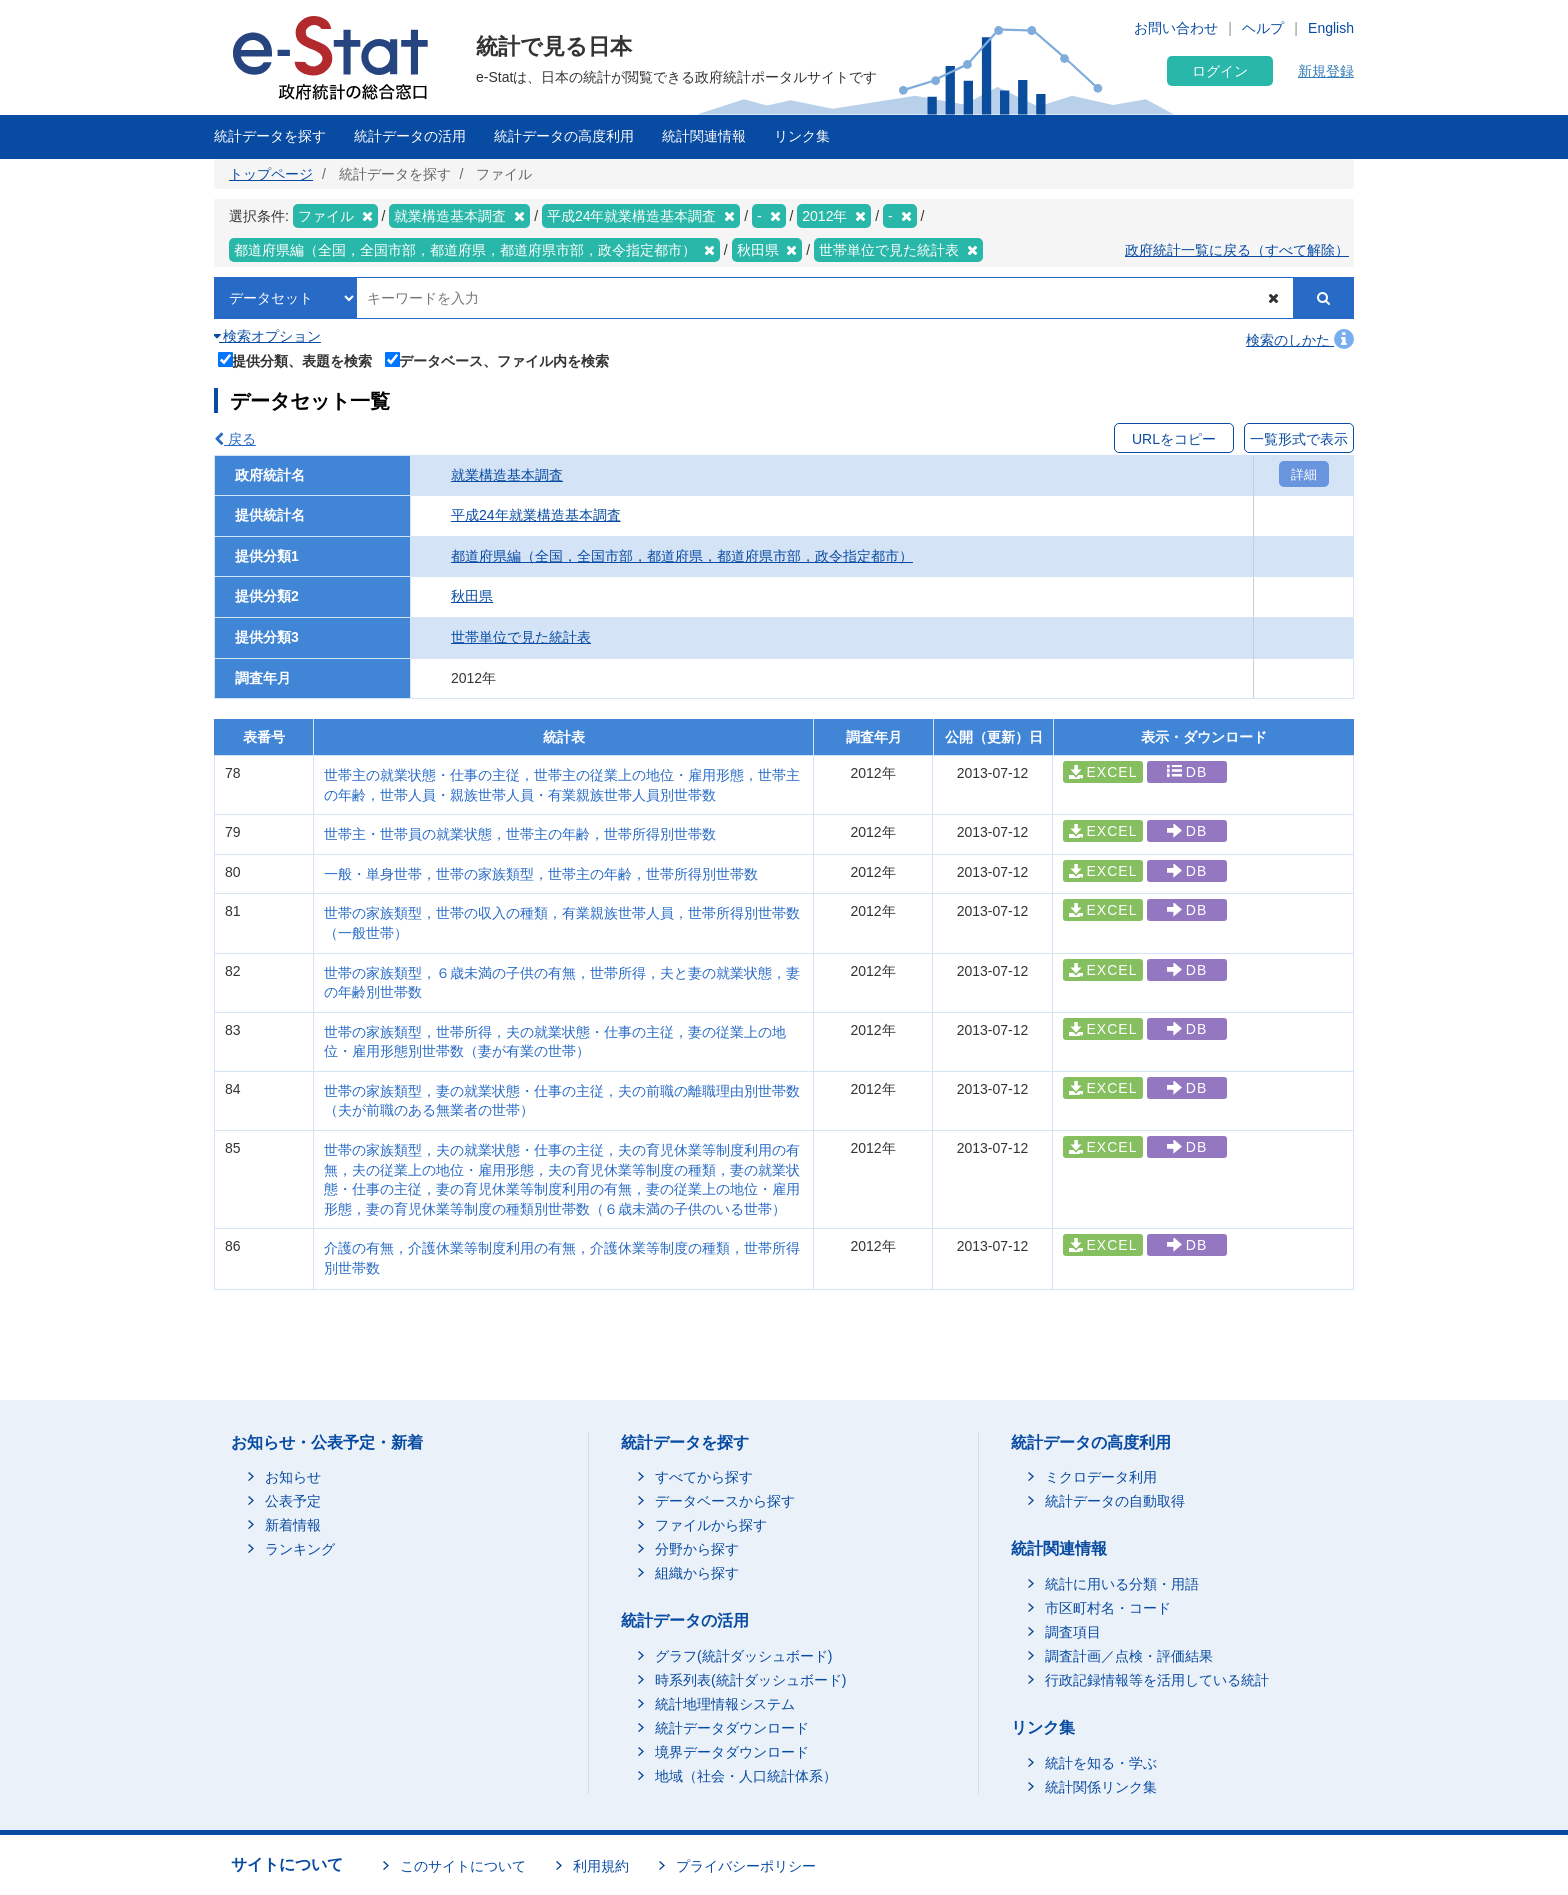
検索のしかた (1300, 340)
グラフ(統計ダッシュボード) (743, 1656)
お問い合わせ (1176, 28)
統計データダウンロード (732, 1728)
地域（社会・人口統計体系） (746, 1776)
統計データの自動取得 (1115, 1501)
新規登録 (1326, 71)
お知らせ (293, 1477)
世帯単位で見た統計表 (521, 637)
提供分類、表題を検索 (295, 359)
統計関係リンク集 (1101, 1787)
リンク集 (802, 136)
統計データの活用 (410, 136)
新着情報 (293, 1525)
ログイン (1220, 71)
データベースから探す (725, 1501)
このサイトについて (463, 1866)
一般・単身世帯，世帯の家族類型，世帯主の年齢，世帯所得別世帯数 (541, 874)
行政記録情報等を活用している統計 (1157, 1680)
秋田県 (472, 596)
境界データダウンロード (732, 1752)
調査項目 (1073, 1632)
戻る (235, 439)
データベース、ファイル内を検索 (497, 359)
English (1331, 28)
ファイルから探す (711, 1525)
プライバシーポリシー (746, 1866)
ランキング (300, 1549)
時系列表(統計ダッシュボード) (750, 1680)
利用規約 (601, 1866)
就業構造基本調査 (507, 475)
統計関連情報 (704, 136)
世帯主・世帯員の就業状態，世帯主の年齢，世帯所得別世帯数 (520, 834)
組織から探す (697, 1573)
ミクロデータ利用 (1101, 1477)
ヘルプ (1263, 28)
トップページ (271, 174)
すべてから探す (704, 1477)
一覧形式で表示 (1299, 439)
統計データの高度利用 (564, 136)
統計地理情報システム (725, 1704)
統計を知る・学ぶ (1101, 1763)
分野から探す (697, 1549)
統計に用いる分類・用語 (1122, 1584)
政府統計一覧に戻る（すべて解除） (1237, 250)
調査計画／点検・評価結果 (1129, 1656)
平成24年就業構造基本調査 (536, 515)
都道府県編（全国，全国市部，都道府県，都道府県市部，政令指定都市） (682, 556)
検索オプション (267, 336)
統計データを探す (270, 136)
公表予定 (293, 1501)
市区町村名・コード (1108, 1608)
